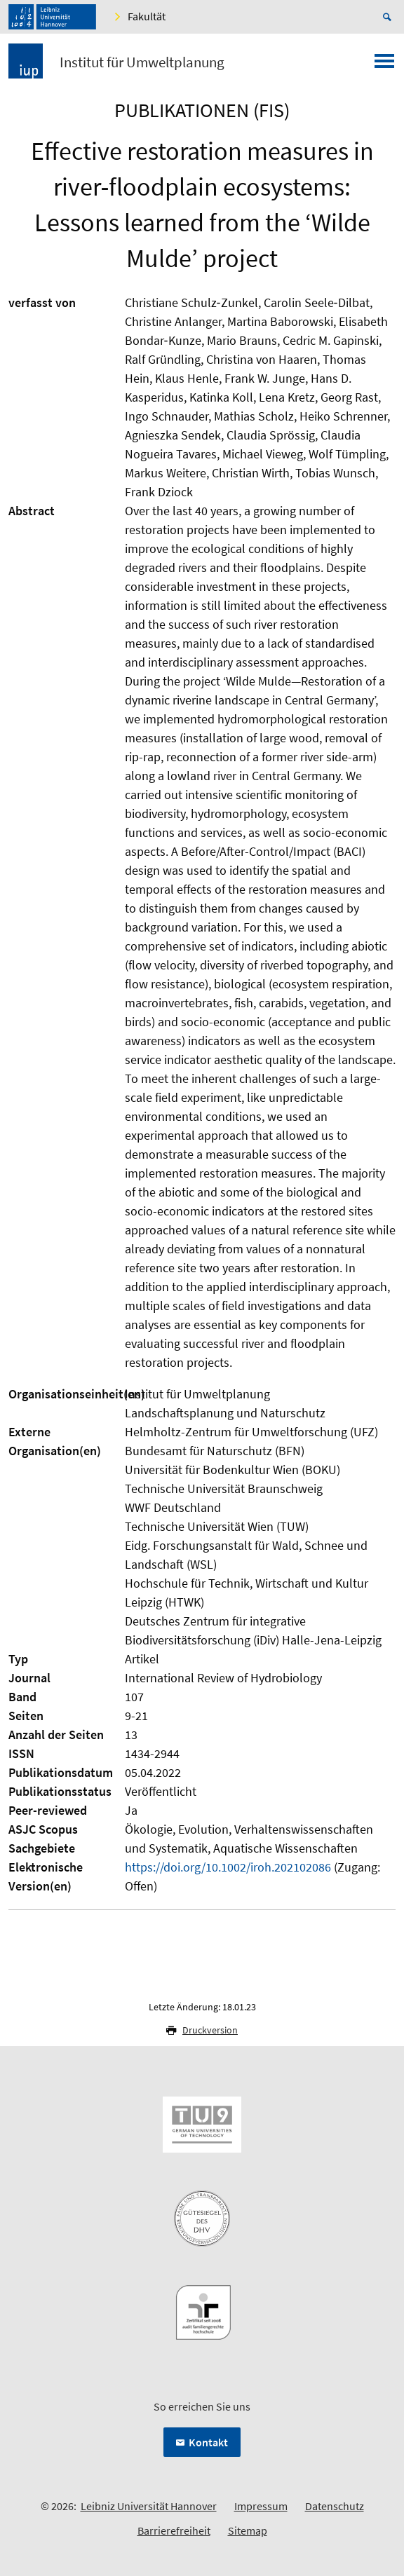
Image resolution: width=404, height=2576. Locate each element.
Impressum (261, 2506)
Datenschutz (334, 2506)
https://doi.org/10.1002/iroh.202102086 (228, 1867)
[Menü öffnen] (384, 65)
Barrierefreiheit (173, 2530)
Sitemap (247, 2530)
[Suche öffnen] (389, 17)
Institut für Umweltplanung (142, 62)
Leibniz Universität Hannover (149, 2506)
